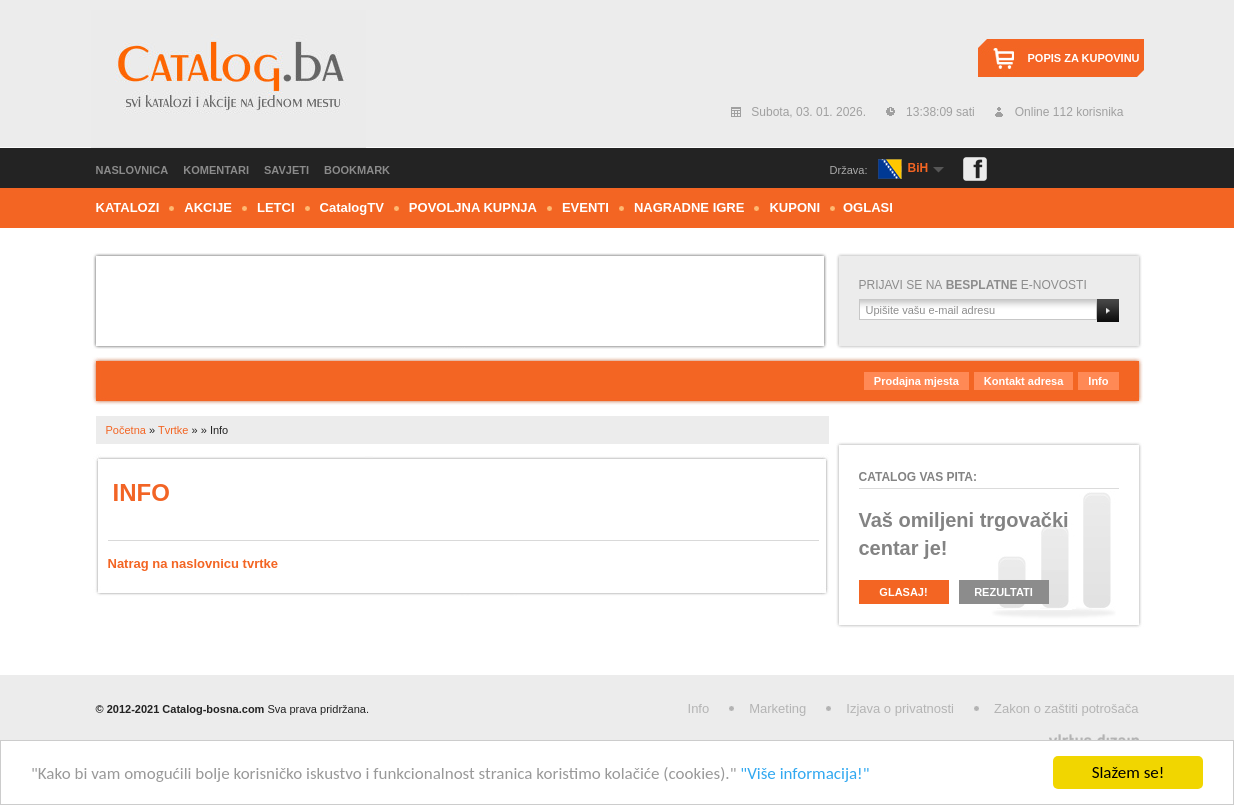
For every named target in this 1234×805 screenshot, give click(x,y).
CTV (352, 207)
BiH (918, 168)
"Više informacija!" (804, 773)
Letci (276, 207)
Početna (126, 430)
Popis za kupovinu (1084, 58)
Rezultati (1003, 592)
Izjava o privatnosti (900, 708)
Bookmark (357, 170)
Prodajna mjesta (916, 381)
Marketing (777, 708)
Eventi (585, 207)
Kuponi (794, 207)
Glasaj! (903, 592)
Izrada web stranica (2, 736)
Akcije (208, 207)
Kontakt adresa (1023, 381)
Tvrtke (173, 430)
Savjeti (286, 170)
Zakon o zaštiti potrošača (1066, 708)
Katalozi (128, 207)
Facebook (975, 169)
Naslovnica (132, 170)
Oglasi (868, 207)
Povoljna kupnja (473, 207)
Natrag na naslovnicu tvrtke (193, 563)
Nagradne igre (689, 207)
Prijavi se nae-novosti (973, 285)
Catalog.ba (228, 79)
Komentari (216, 170)
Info (1098, 381)
